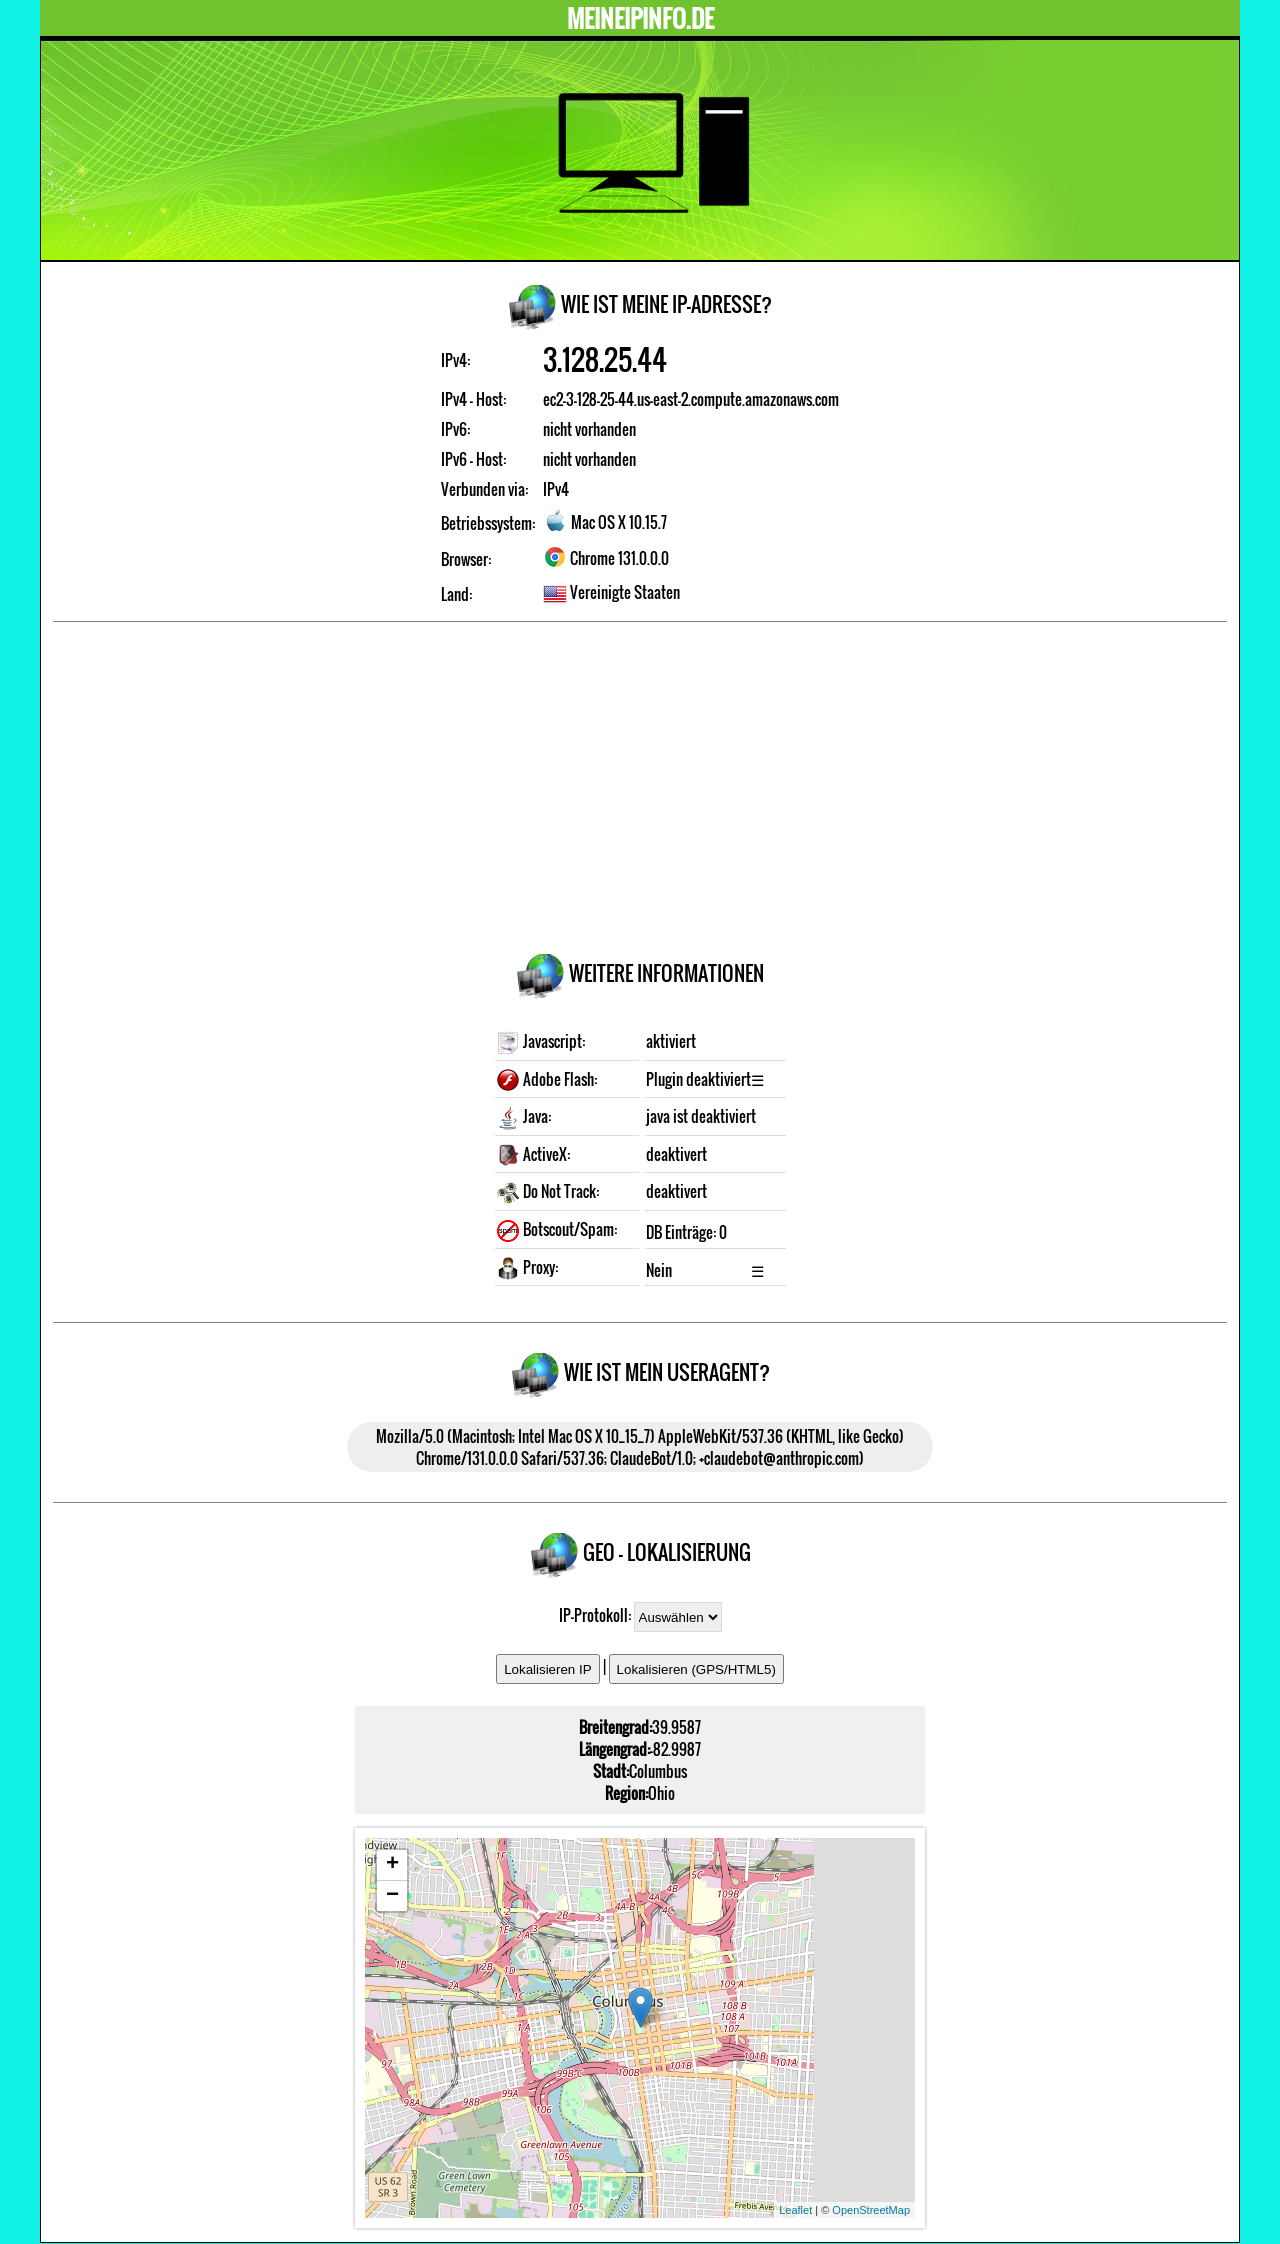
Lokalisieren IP (547, 1669)
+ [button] (392, 1865)
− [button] (392, 1896)
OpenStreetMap (871, 2210)
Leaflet (795, 2210)
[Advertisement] (640, 791)
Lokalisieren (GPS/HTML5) (696, 1669)
